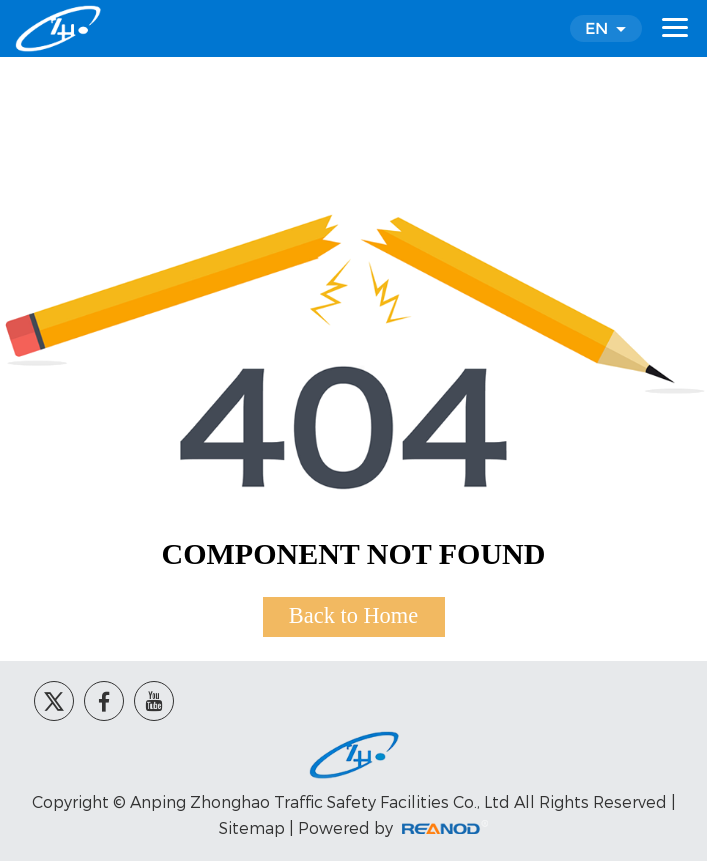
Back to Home (353, 615)
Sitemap (252, 827)
